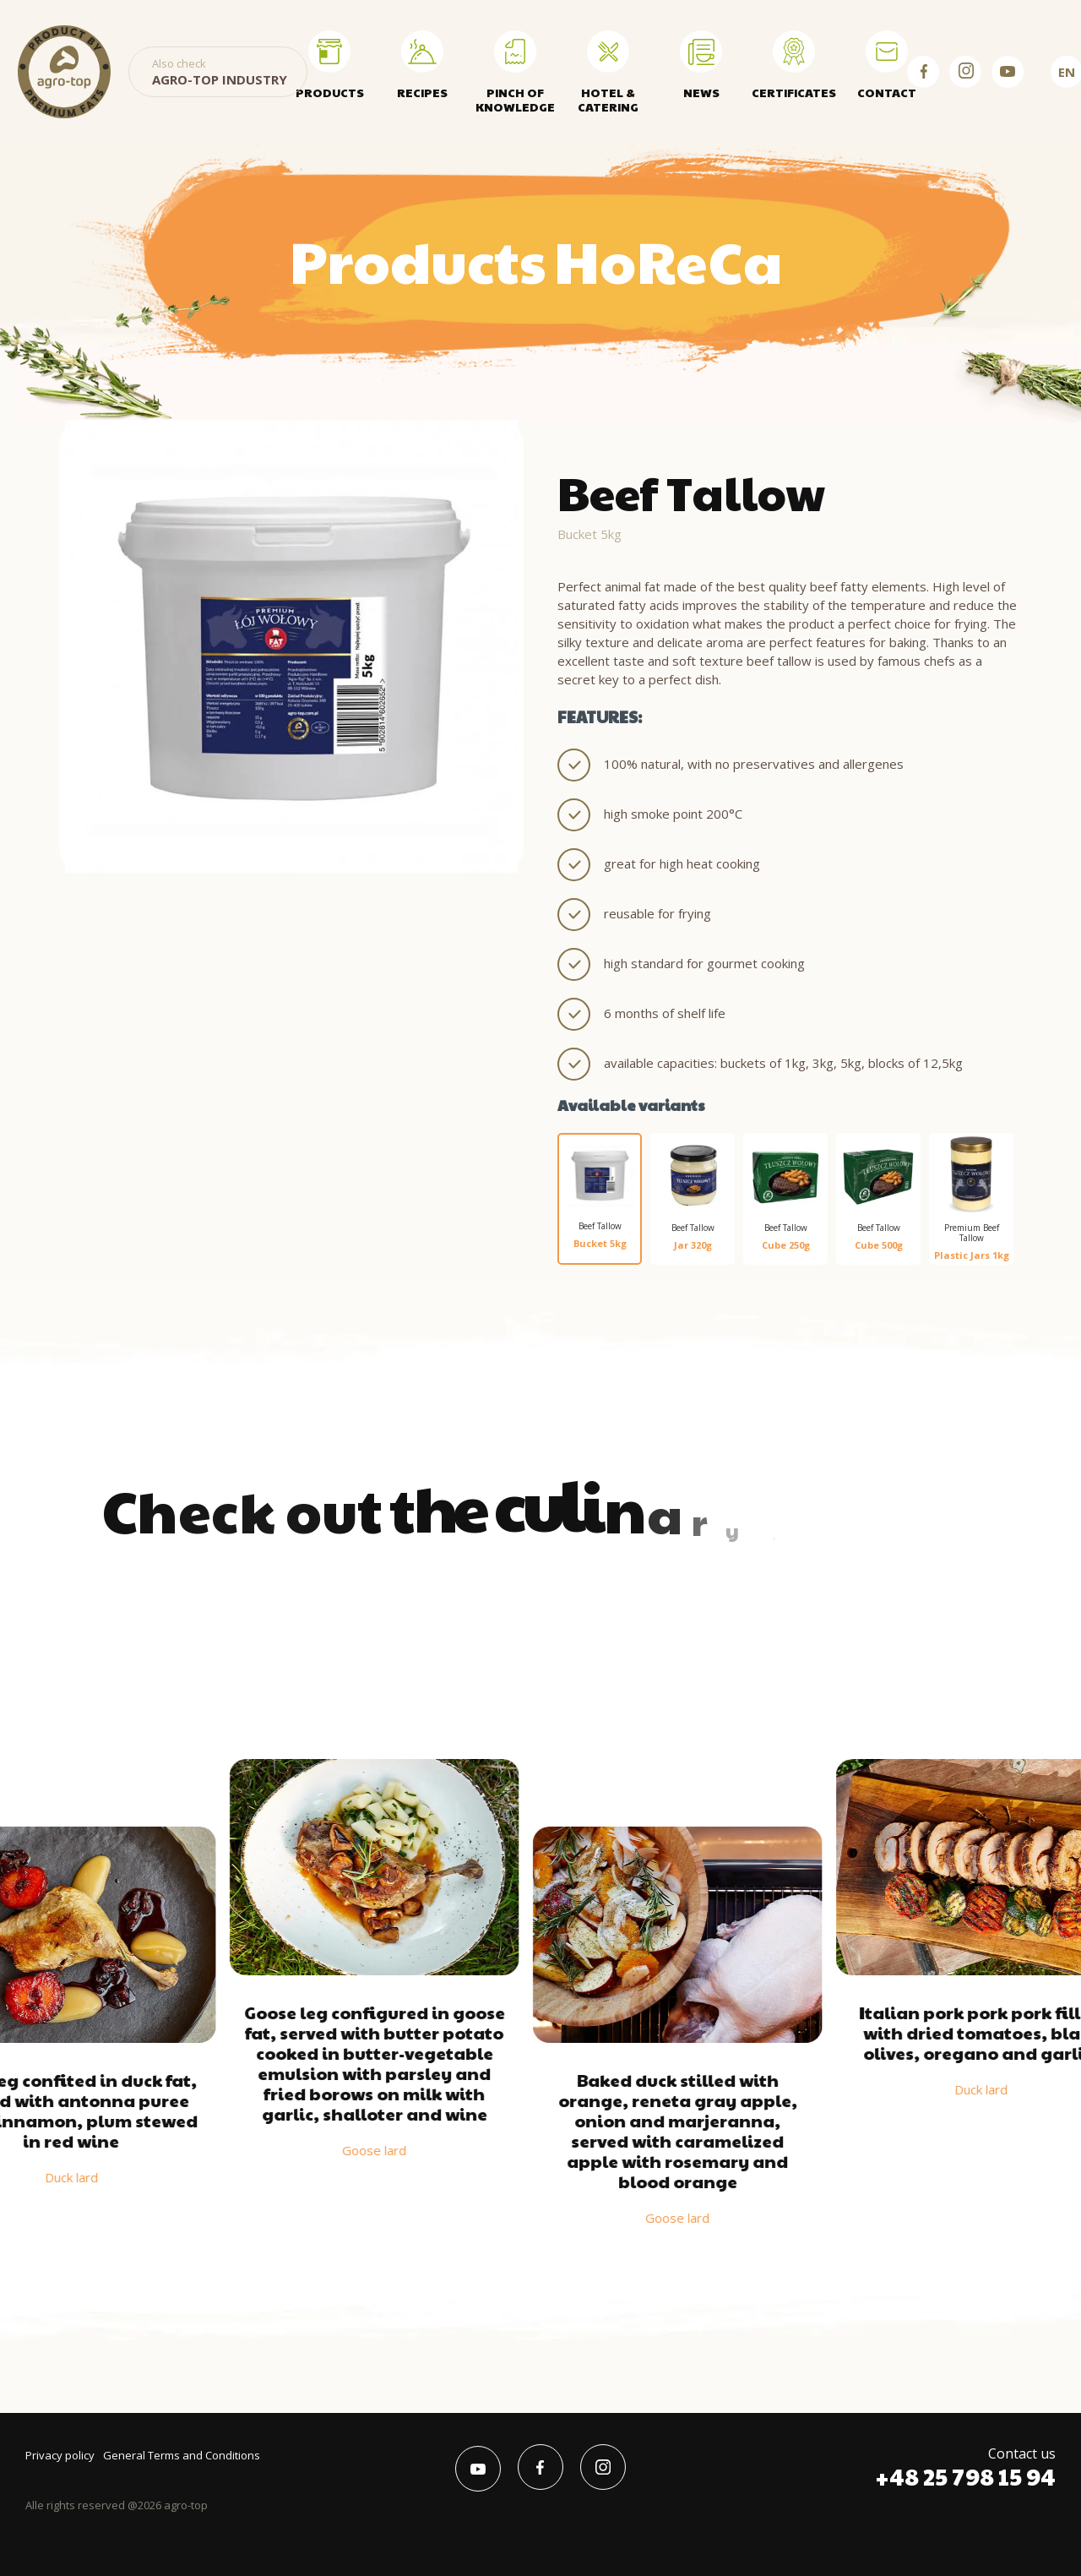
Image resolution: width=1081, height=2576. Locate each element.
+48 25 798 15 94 (965, 2476)
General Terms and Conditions (181, 2455)
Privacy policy (60, 2455)
